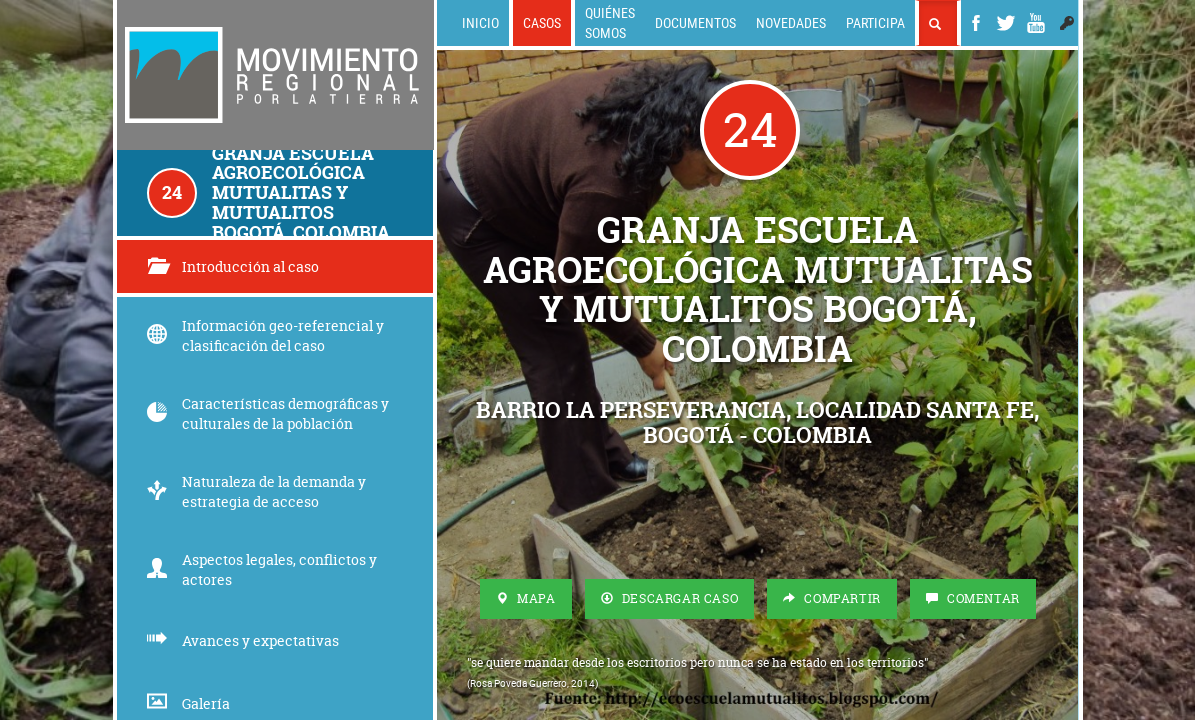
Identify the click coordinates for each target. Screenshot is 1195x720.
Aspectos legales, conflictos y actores (262, 569)
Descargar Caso (670, 598)
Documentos (695, 22)
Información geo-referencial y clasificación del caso (265, 335)
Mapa (526, 598)
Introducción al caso (233, 266)
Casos (542, 22)
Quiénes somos (610, 22)
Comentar (973, 598)
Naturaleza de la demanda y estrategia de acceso (256, 491)
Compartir (832, 598)
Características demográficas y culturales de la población (268, 413)
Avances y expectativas (243, 640)
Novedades (791, 22)
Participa (875, 22)
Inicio (480, 22)
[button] (1067, 23)
